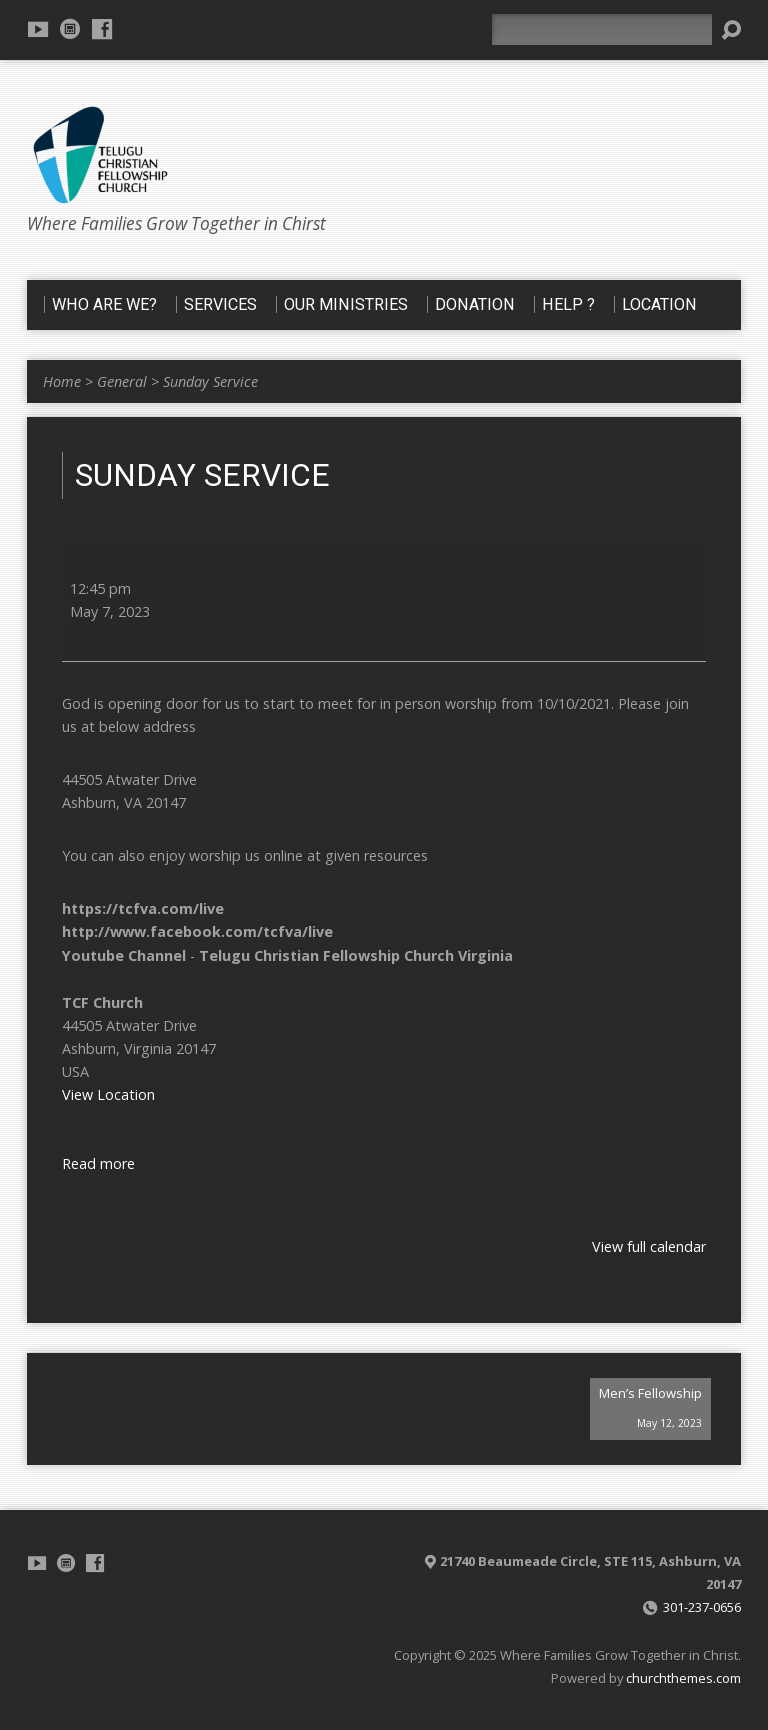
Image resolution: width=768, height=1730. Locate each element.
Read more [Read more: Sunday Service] (98, 1163)
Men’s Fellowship (650, 1411)
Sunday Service (210, 381)
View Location (108, 1094)
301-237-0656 (702, 1607)
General (122, 381)
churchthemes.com (683, 1678)
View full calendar (649, 1246)
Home (62, 381)
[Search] (602, 29)
